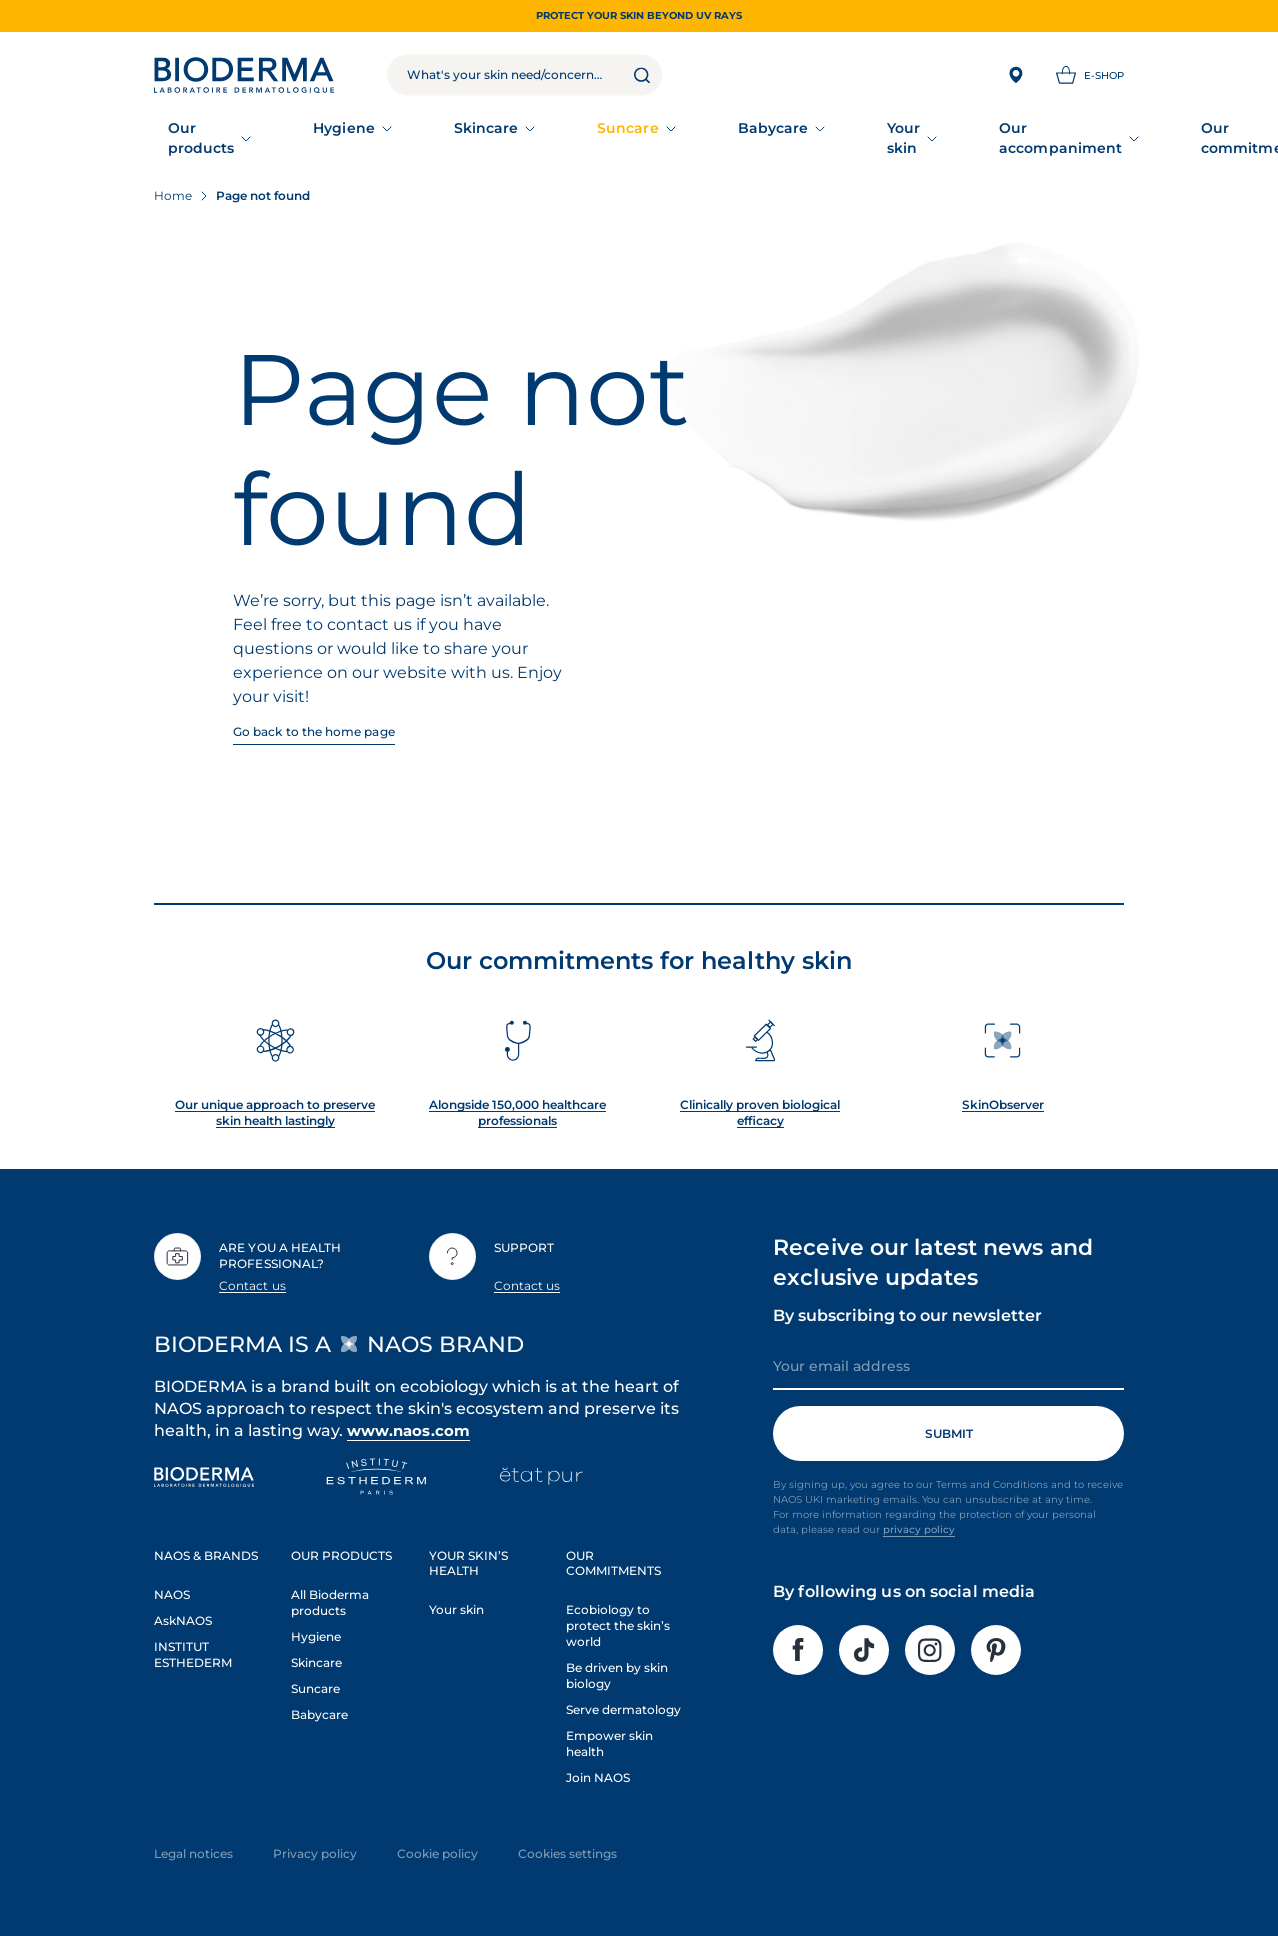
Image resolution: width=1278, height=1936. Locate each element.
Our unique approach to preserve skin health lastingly (275, 1106)
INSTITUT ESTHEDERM (193, 1647)
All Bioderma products (330, 1595)
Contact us (252, 1278)
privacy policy (919, 1523)
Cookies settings (567, 1846)
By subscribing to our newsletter (907, 1309)
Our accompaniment (855, 135)
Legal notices (193, 1846)
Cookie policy (437, 1846)
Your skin (711, 135)
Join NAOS (598, 1770)
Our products (204, 135)
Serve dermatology (623, 1702)
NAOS (172, 1587)
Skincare (413, 135)
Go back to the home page (314, 724)
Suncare (510, 135)
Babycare (608, 135)
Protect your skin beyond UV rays (639, 15)
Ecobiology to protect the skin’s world (618, 1618)
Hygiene (318, 135)
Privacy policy (315, 1846)
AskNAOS (183, 1613)
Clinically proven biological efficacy (760, 1106)
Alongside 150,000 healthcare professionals (517, 1106)
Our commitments (1034, 135)
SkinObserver (1003, 1098)
